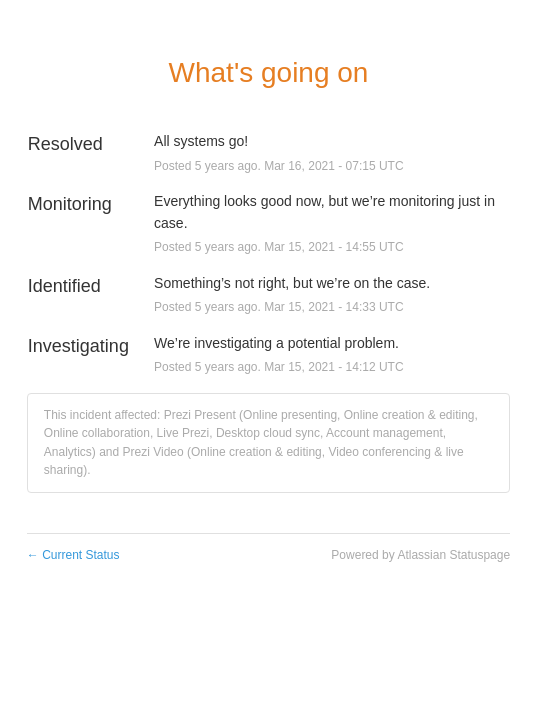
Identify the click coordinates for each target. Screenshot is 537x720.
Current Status (73, 555)
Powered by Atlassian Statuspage (420, 555)
